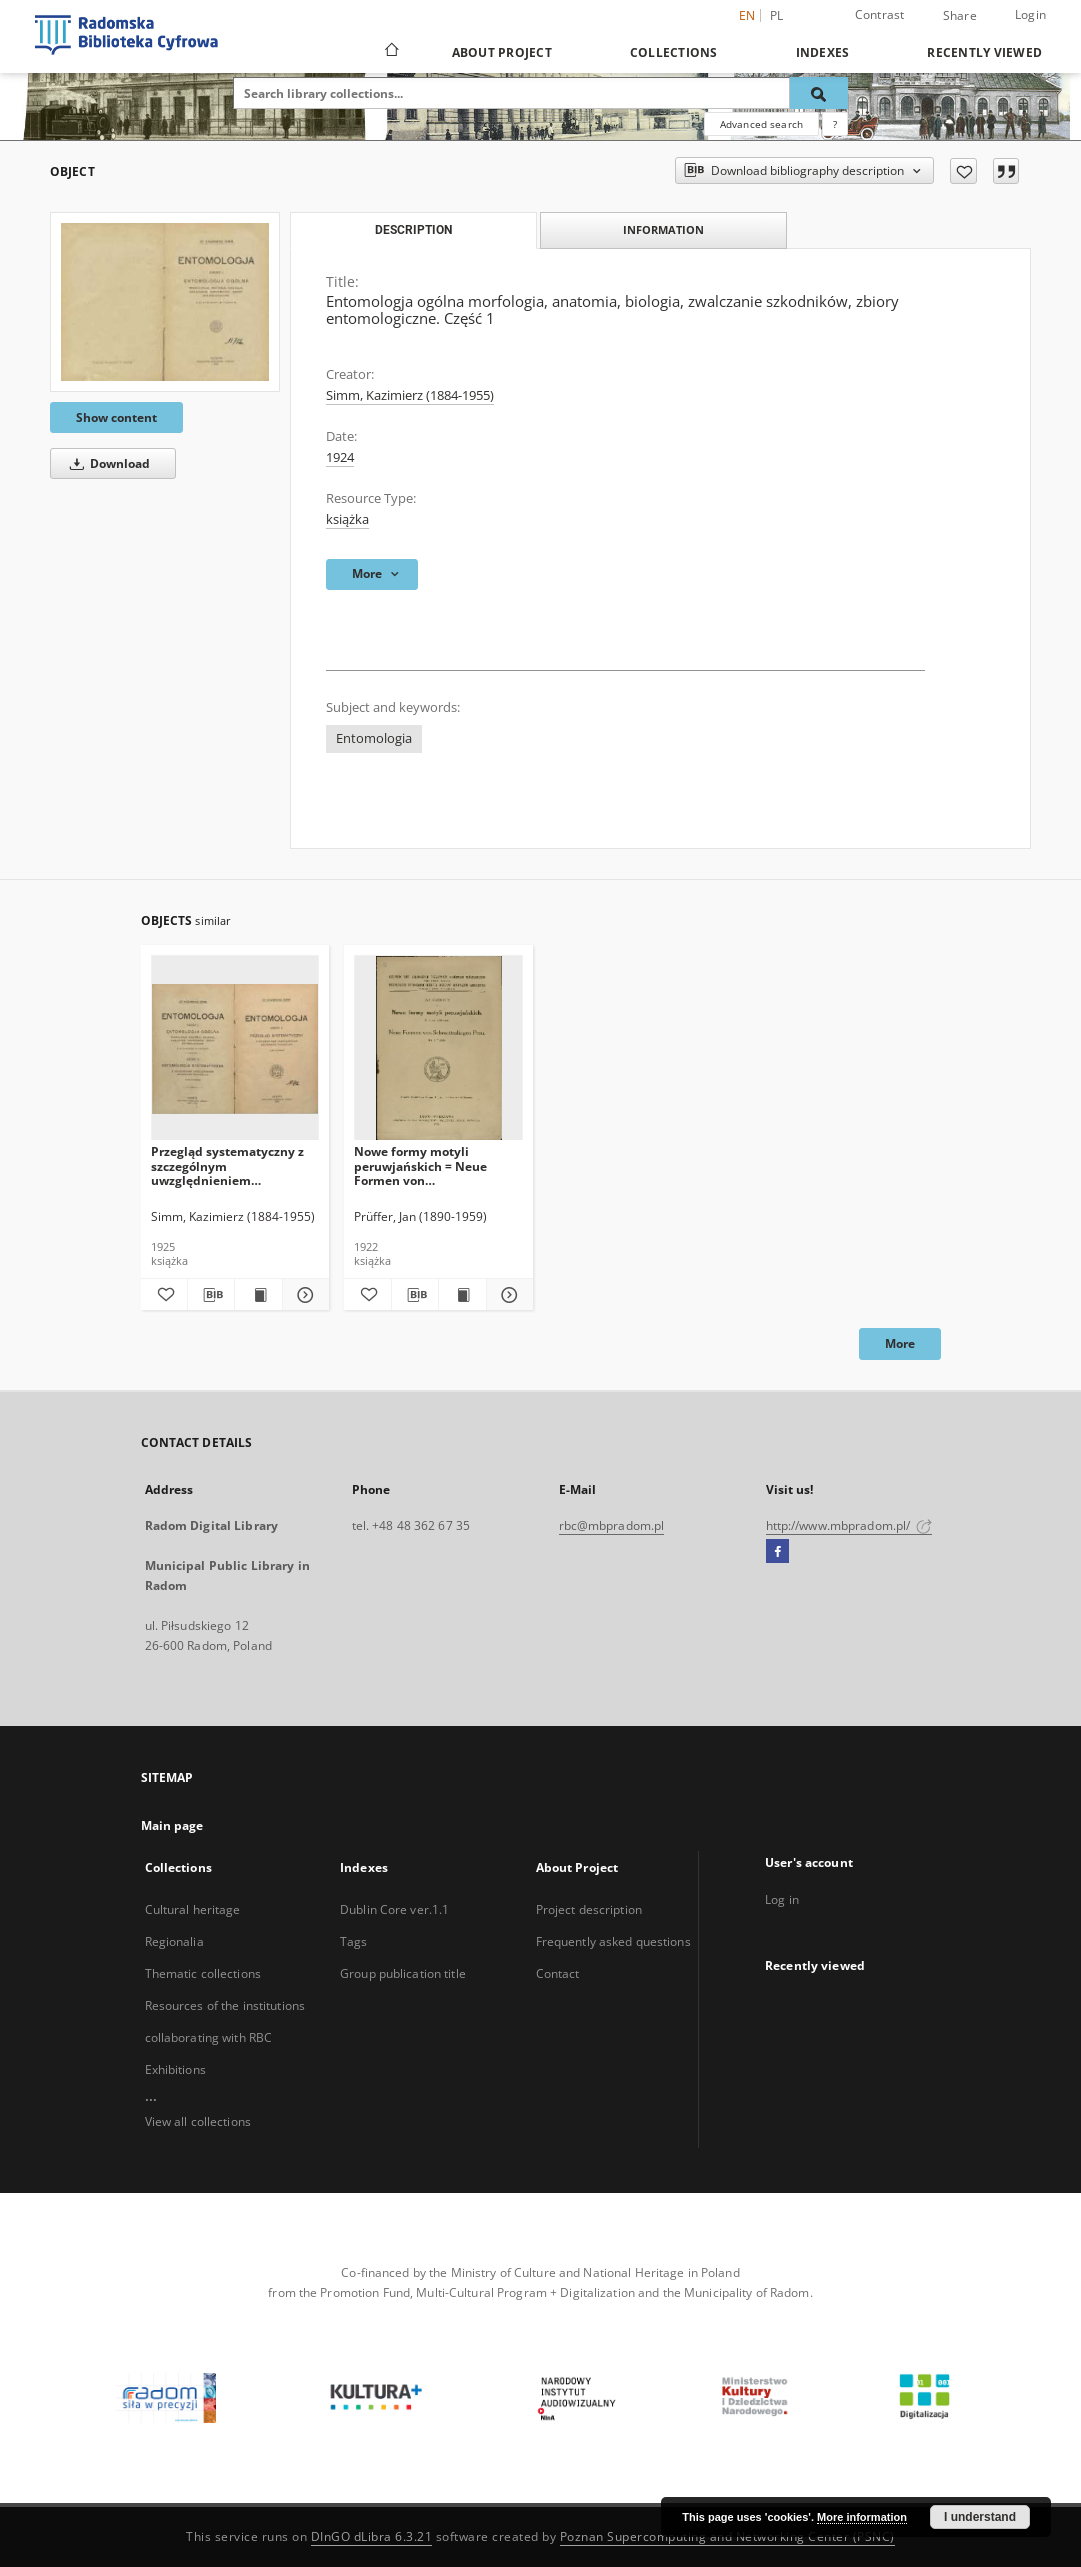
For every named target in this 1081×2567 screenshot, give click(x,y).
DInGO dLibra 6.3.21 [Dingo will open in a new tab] (372, 2536)
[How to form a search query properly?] (835, 124)
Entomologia (374, 738)
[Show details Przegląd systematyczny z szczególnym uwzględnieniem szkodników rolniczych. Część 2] (303, 1295)
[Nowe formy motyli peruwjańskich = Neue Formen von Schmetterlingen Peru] (438, 1048)
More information (862, 2517)
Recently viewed (984, 52)
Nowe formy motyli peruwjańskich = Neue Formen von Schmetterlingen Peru (420, 1165)
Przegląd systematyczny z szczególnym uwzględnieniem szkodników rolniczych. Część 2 (227, 1165)
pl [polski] (777, 15)
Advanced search (761, 124)
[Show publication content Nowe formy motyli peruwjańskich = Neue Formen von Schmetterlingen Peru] (462, 1295)
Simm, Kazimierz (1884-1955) (410, 395)
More (900, 1343)
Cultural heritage (193, 1909)
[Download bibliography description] (211, 1295)
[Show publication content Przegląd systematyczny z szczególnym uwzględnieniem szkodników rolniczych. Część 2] (258, 1295)
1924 (340, 457)
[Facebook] (777, 1552)
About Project (502, 52)
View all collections (198, 2121)
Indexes (823, 52)
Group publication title (403, 1973)
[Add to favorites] (963, 171)
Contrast (880, 14)
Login (1030, 14)
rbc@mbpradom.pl (612, 1525)
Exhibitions (175, 2069)
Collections (674, 52)
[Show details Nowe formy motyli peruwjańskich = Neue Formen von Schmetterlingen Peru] (507, 1295)
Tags (353, 1941)
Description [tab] (413, 230)
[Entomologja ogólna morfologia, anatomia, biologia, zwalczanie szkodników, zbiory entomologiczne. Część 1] (165, 301)
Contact (558, 1973)
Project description (589, 1909)
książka (347, 519)
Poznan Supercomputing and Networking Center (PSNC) (727, 2536)
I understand (980, 2517)
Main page (172, 1825)
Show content (116, 417)
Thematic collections (203, 1973)
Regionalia (174, 1941)
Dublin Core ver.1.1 (394, 1909)
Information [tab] (663, 229)
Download (106, 463)
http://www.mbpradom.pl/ (849, 1525)
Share (960, 16)
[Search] (819, 93)
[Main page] (390, 52)
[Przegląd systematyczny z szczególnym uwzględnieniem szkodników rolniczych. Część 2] (235, 1048)
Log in (782, 1899)
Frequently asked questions (613, 1941)
